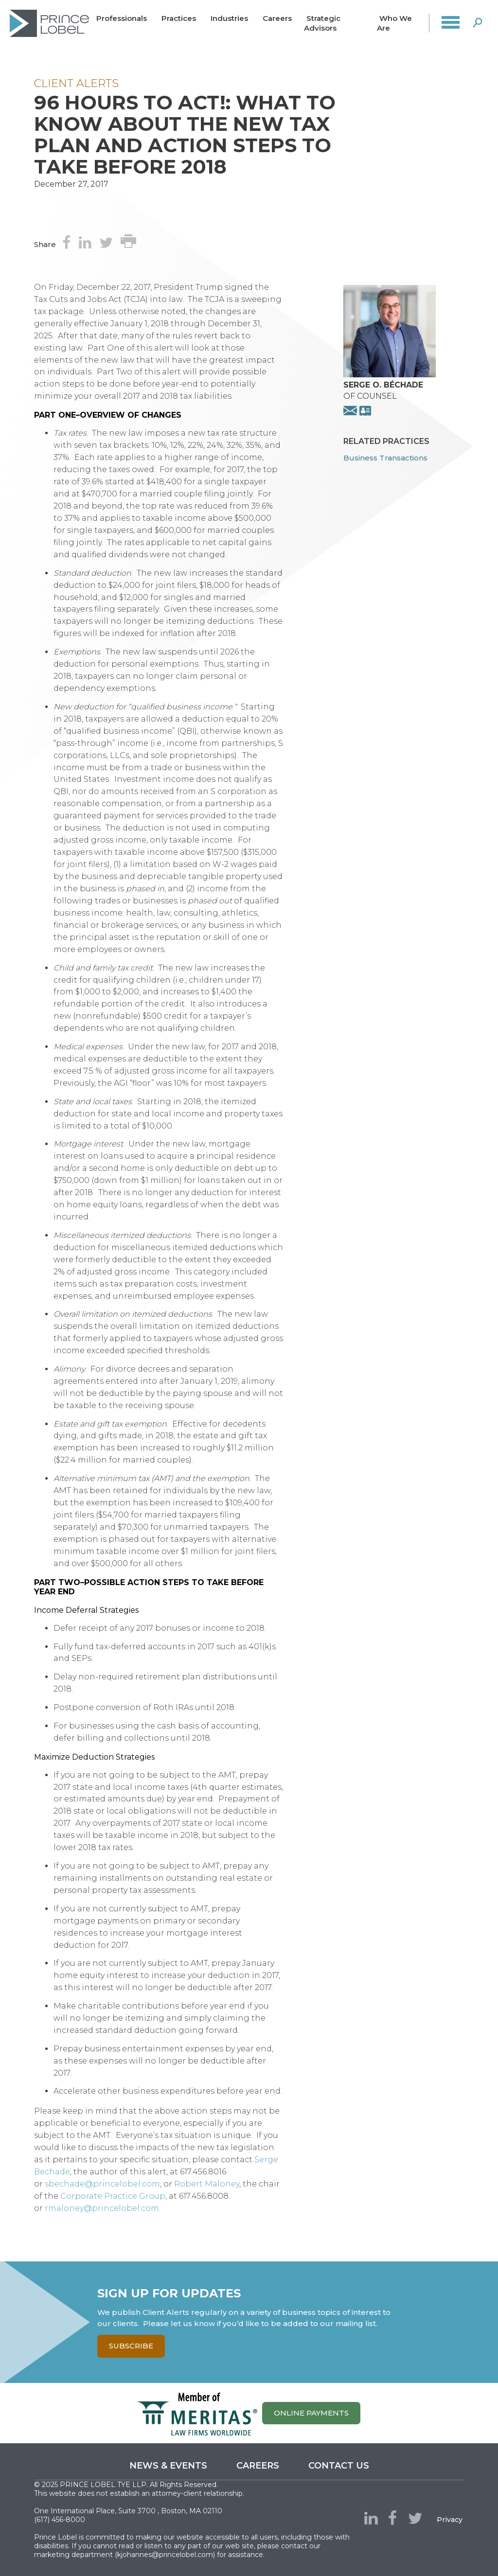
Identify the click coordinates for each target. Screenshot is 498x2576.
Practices (178, 18)
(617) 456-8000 (59, 2519)
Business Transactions (385, 457)
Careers (277, 18)
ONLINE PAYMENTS (311, 2412)
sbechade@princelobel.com (102, 2183)
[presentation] (389, 374)
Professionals (121, 18)
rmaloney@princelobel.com (102, 2208)
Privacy (449, 2519)
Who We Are (394, 23)
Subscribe (131, 2345)
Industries (229, 18)
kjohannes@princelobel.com (165, 2554)
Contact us (338, 2465)
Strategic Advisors (322, 23)
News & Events (168, 2465)
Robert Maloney (206, 2183)
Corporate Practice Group (112, 2196)
